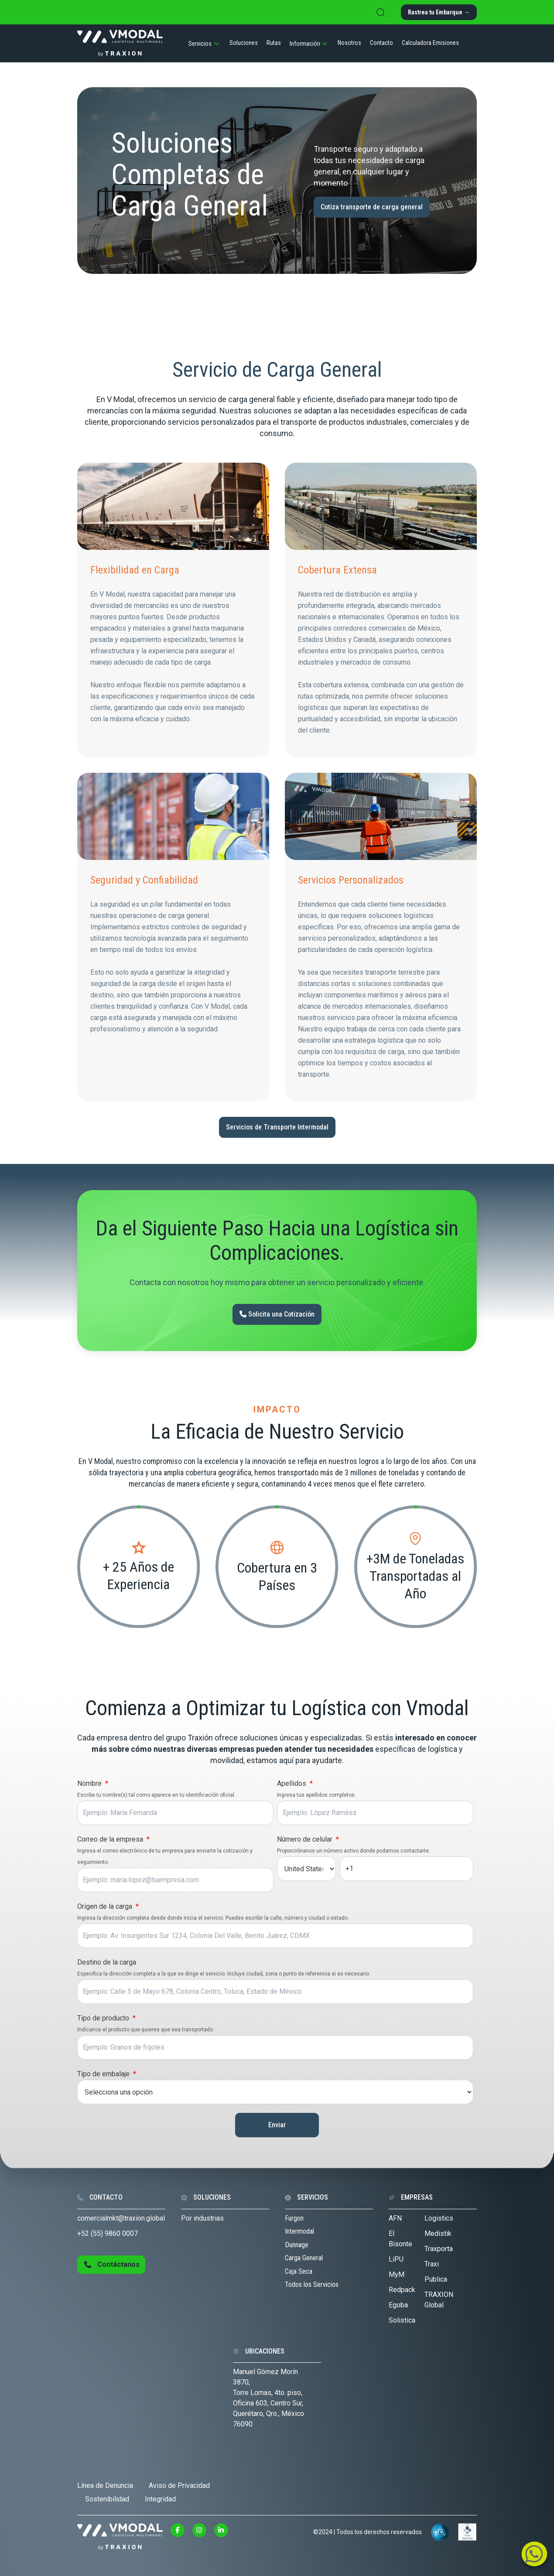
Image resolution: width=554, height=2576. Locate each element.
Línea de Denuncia (105, 2485)
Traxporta (438, 2249)
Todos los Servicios (312, 2284)
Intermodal (299, 2231)
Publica (435, 2279)
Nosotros (349, 42)
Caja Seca (298, 2271)
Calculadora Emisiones (430, 42)
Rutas (274, 42)
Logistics (438, 2218)
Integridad (160, 2499)
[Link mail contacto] (534, 2557)
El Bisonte (400, 2238)
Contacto (381, 42)
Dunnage (296, 2245)
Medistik (437, 2233)
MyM (396, 2274)
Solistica (402, 2320)
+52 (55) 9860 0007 (107, 2233)
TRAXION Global (438, 2299)
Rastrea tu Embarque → (439, 12)
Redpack (402, 2290)
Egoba (398, 2305)
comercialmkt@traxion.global (121, 2218)
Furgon (294, 2218)
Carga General (304, 2258)
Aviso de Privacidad (179, 2485)
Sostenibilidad (107, 2499)
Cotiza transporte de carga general (372, 207)
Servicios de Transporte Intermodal (277, 1127)
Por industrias (202, 2218)
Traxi (431, 2264)
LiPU (396, 2259)
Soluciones (243, 42)
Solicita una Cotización (277, 1314)
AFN (395, 2218)
